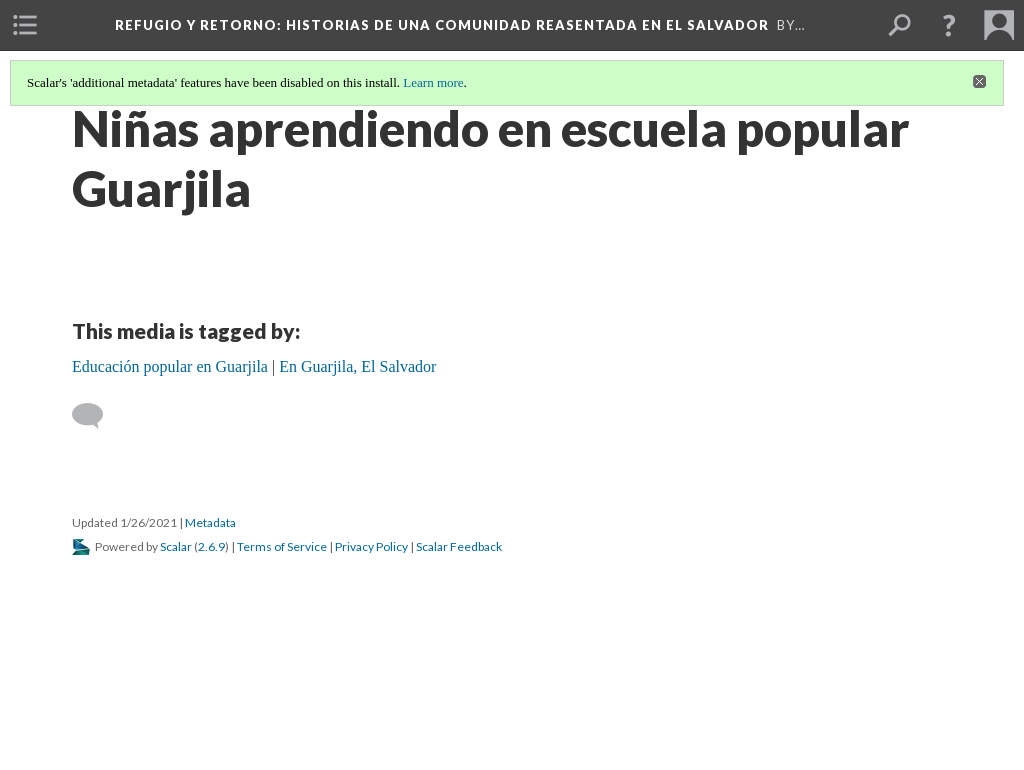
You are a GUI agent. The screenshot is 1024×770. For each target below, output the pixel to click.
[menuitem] (25, 25)
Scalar (176, 546)
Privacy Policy (371, 546)
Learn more (433, 82)
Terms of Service (282, 546)
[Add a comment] (96, 416)
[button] (949, 25)
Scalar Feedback (459, 546)
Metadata (210, 522)
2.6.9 (211, 546)
